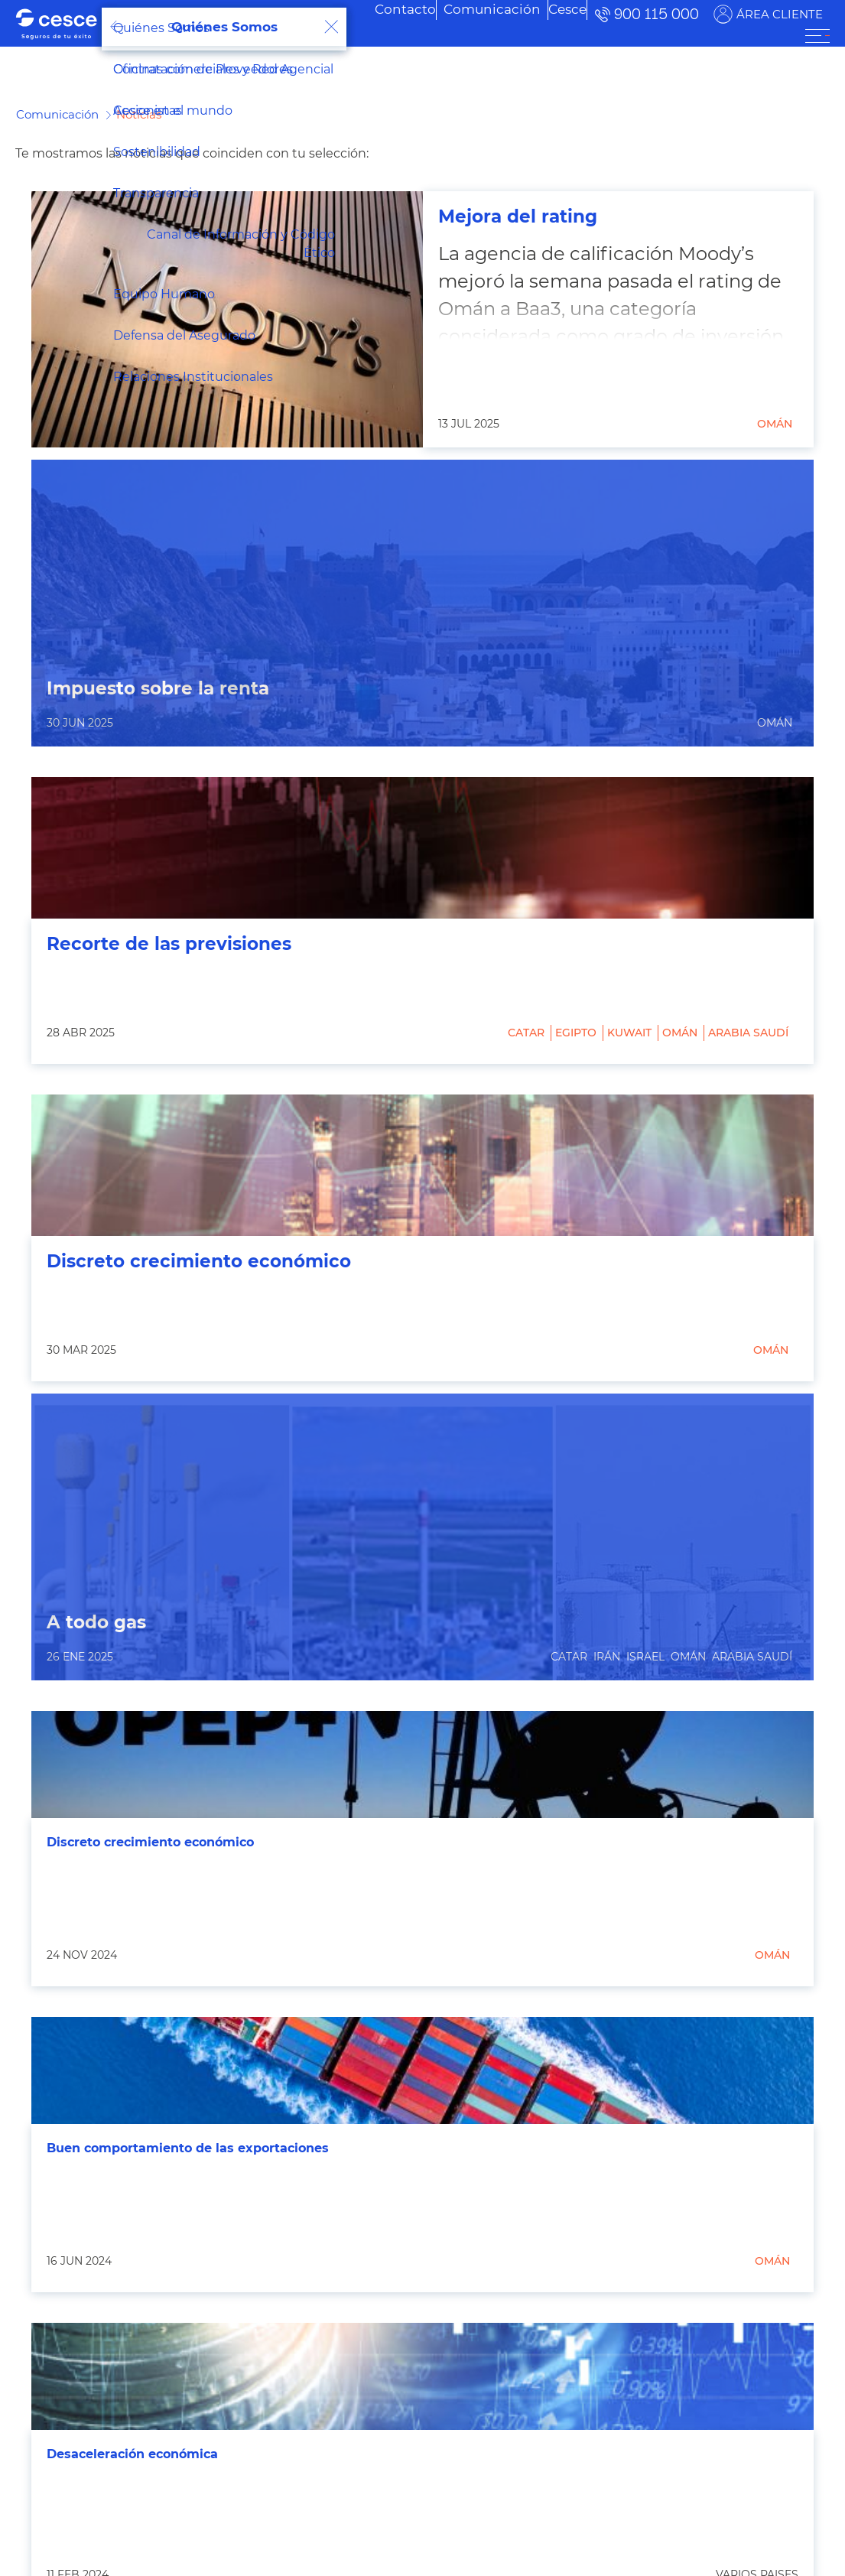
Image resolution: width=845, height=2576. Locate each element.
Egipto (575, 1032)
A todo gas (96, 1622)
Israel (645, 1657)
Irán (606, 1657)
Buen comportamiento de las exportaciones (188, 2148)
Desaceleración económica (132, 2454)
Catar (526, 1032)
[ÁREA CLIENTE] (817, 36)
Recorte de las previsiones (169, 944)
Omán (774, 424)
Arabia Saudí (748, 1032)
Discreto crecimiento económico (199, 1261)
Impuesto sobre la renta (158, 688)
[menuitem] (469, 9)
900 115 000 (656, 14)
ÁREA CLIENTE (779, 14)
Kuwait (629, 1032)
